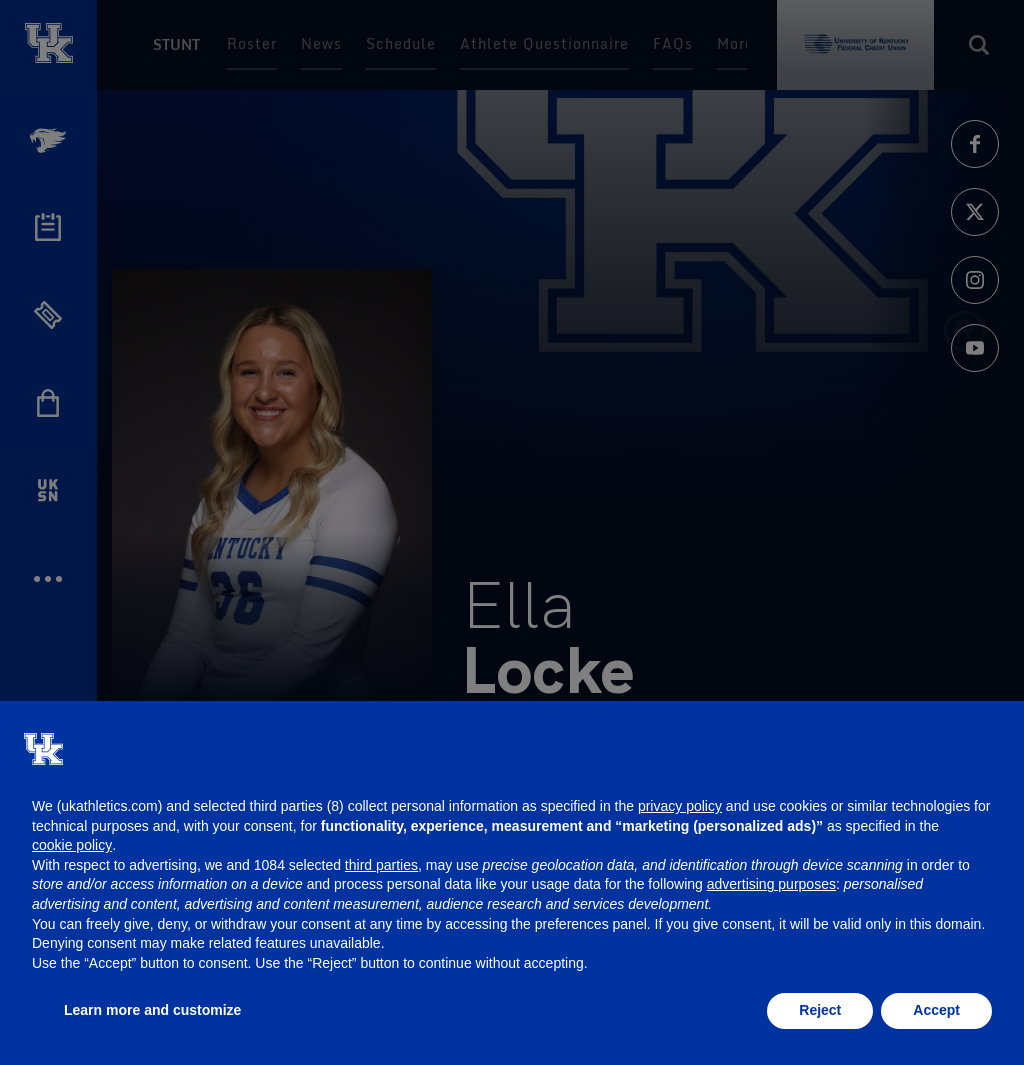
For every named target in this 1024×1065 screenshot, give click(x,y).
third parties (381, 865)
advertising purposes (771, 884)
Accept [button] (936, 1010)
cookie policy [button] (72, 845)
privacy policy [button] (680, 806)
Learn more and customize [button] (152, 1010)
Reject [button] (820, 1010)
